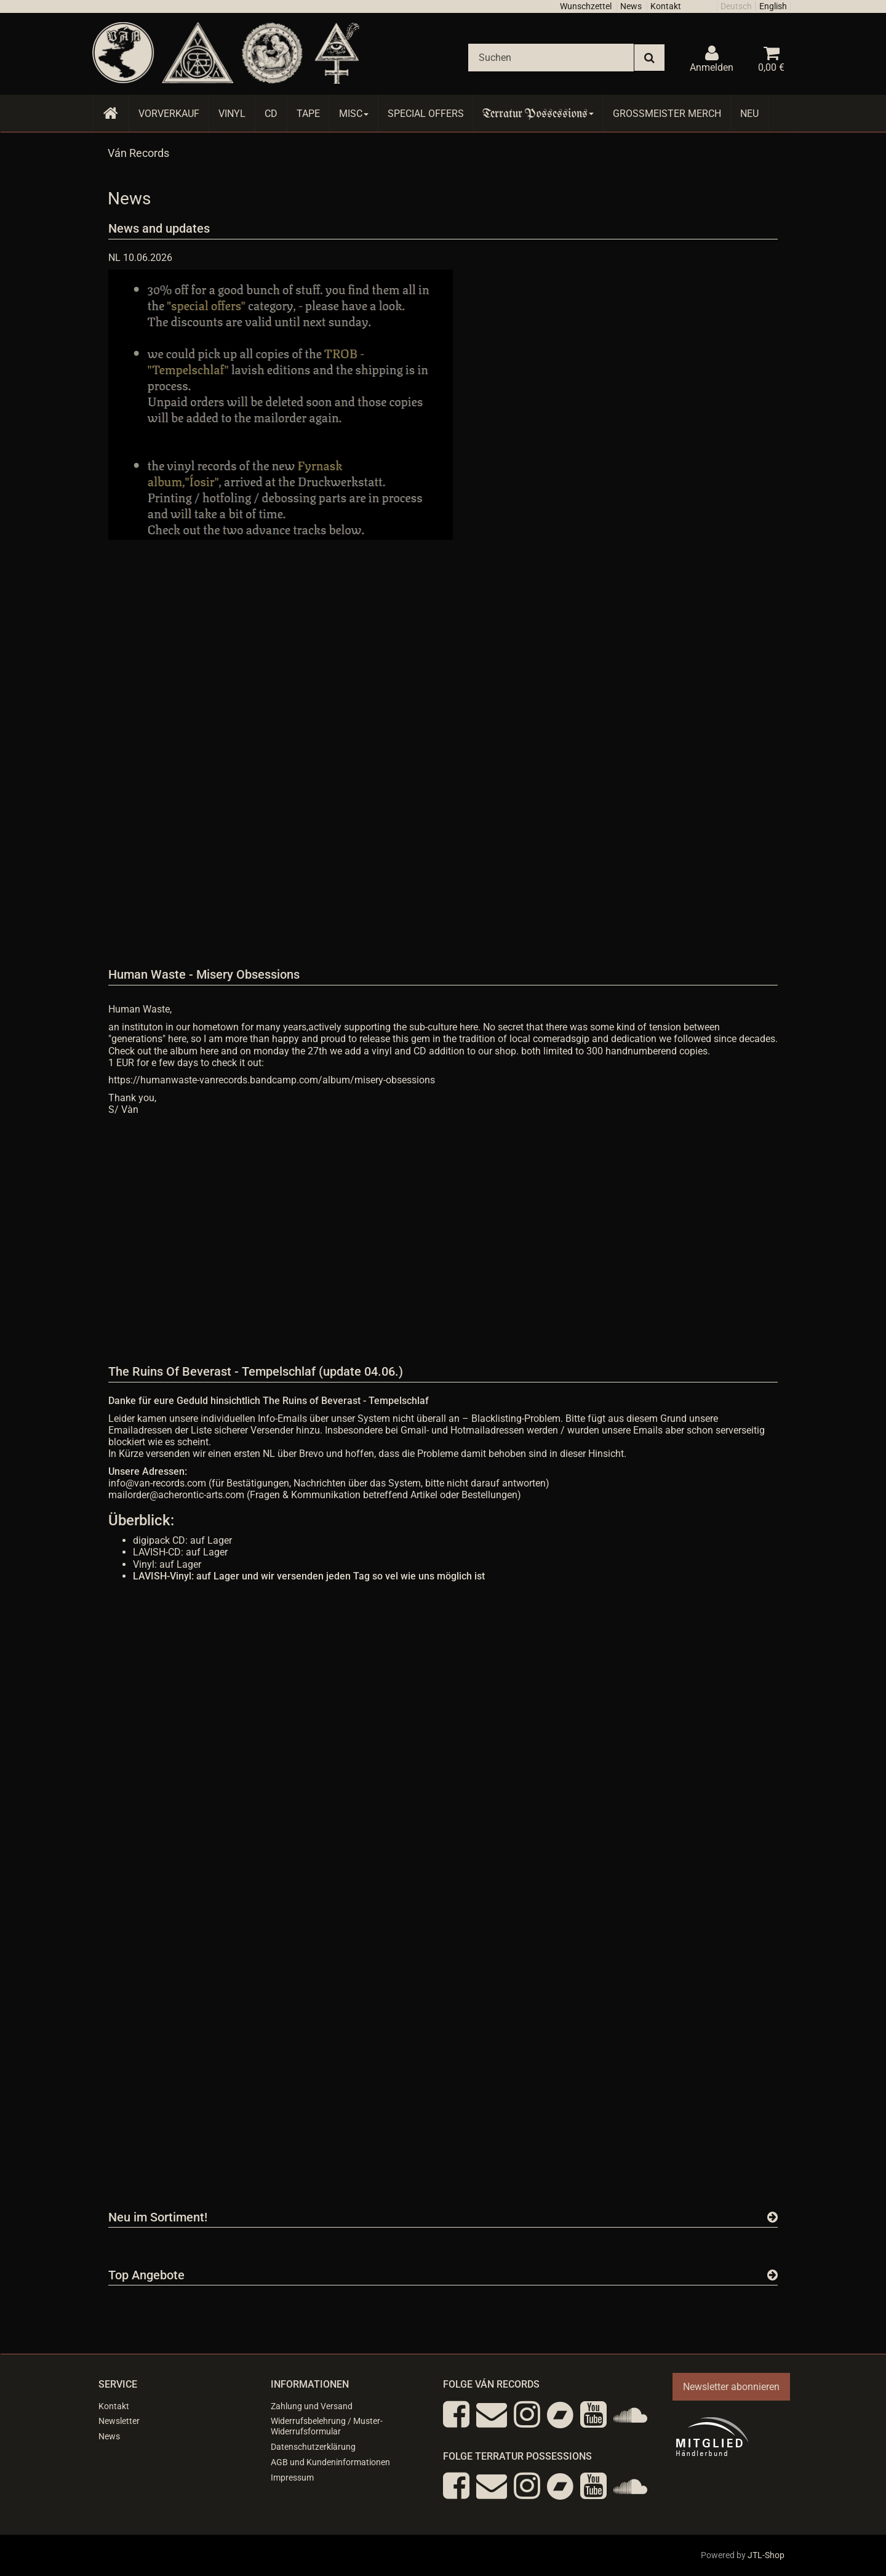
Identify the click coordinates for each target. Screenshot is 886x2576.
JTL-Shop (766, 2555)
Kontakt (665, 6)
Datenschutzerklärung (313, 2447)
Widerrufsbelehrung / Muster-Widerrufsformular (327, 2426)
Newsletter (119, 2421)
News (631, 6)
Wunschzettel (586, 6)
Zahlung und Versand (312, 2406)
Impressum (292, 2477)
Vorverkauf (168, 113)
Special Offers (426, 113)
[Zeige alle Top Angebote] (772, 2275)
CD (271, 113)
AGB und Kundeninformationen (330, 2462)
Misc (354, 113)
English (773, 6)
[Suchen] (551, 57)
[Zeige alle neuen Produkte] (772, 2217)
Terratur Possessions (538, 113)
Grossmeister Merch (667, 113)
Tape (308, 113)
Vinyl (231, 113)
